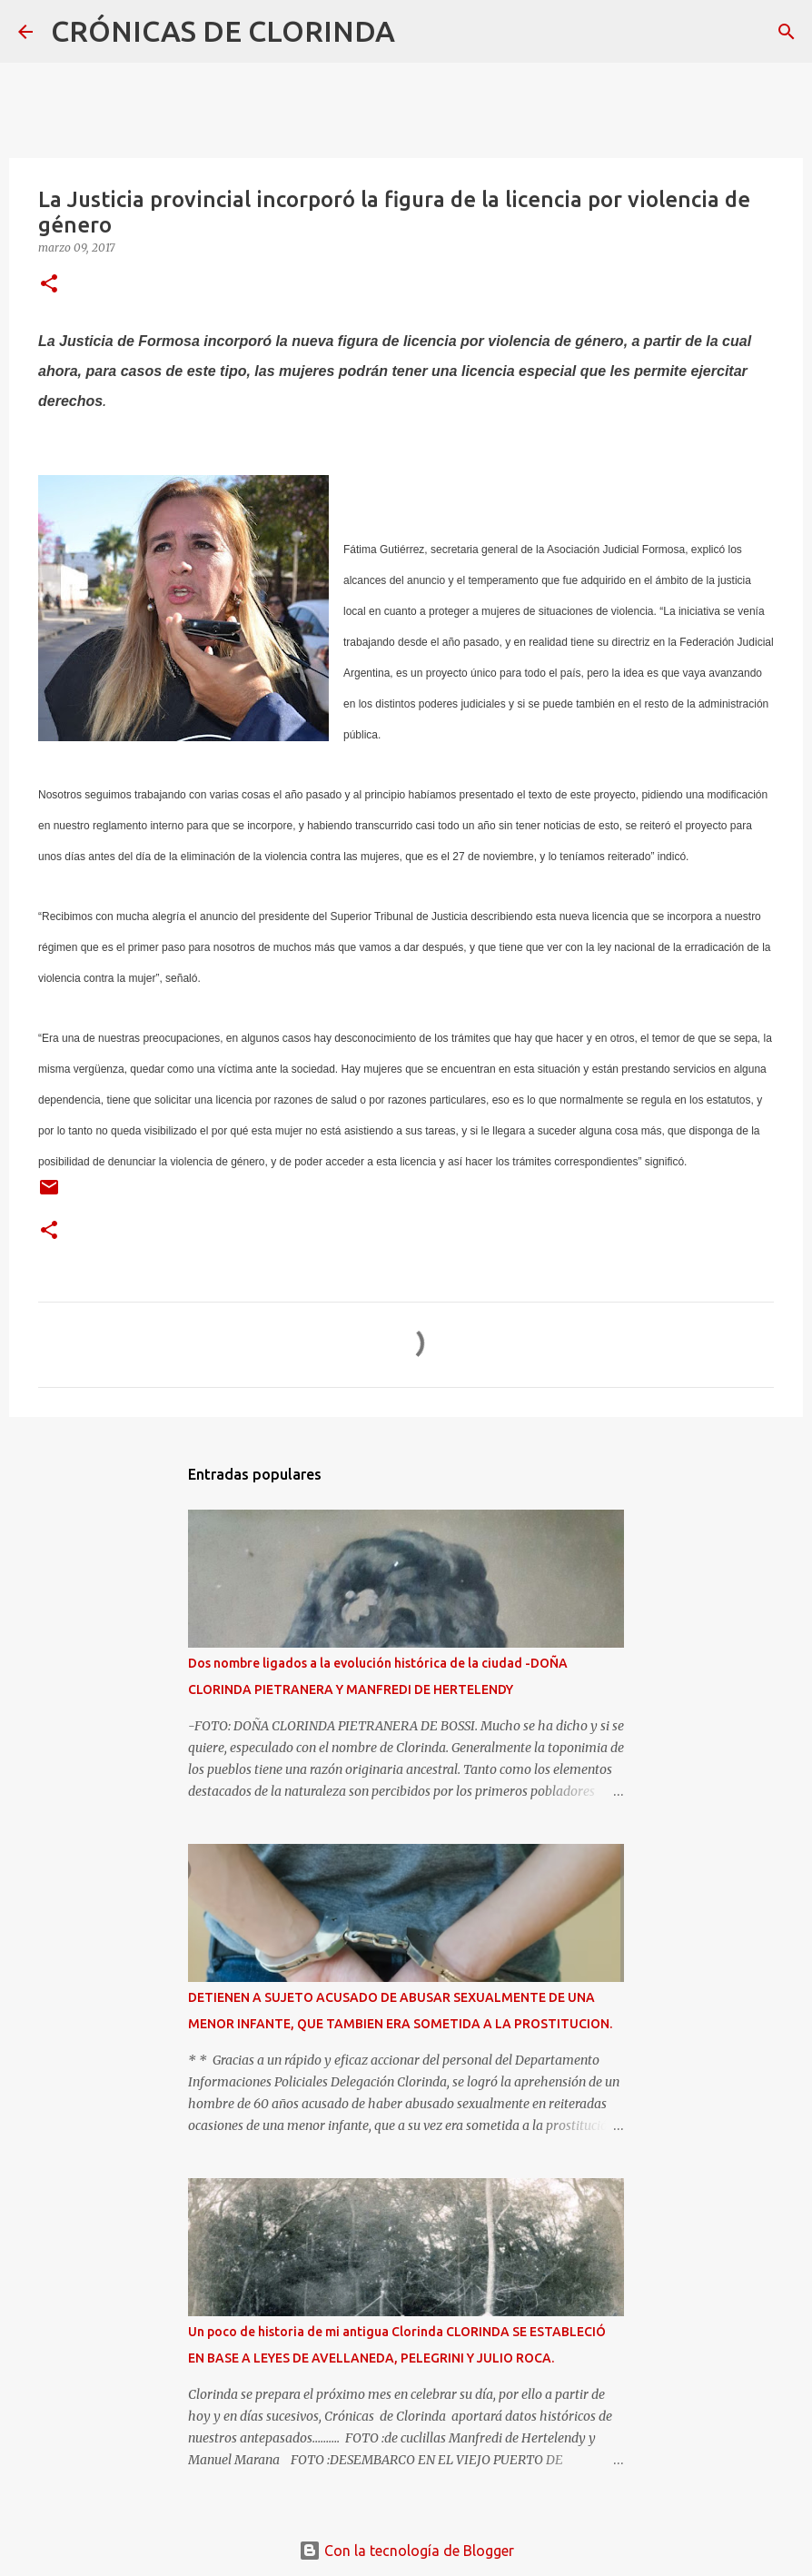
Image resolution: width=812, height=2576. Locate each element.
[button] (49, 284)
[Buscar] (420, 32)
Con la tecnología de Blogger (406, 2550)
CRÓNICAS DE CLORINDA (223, 31)
